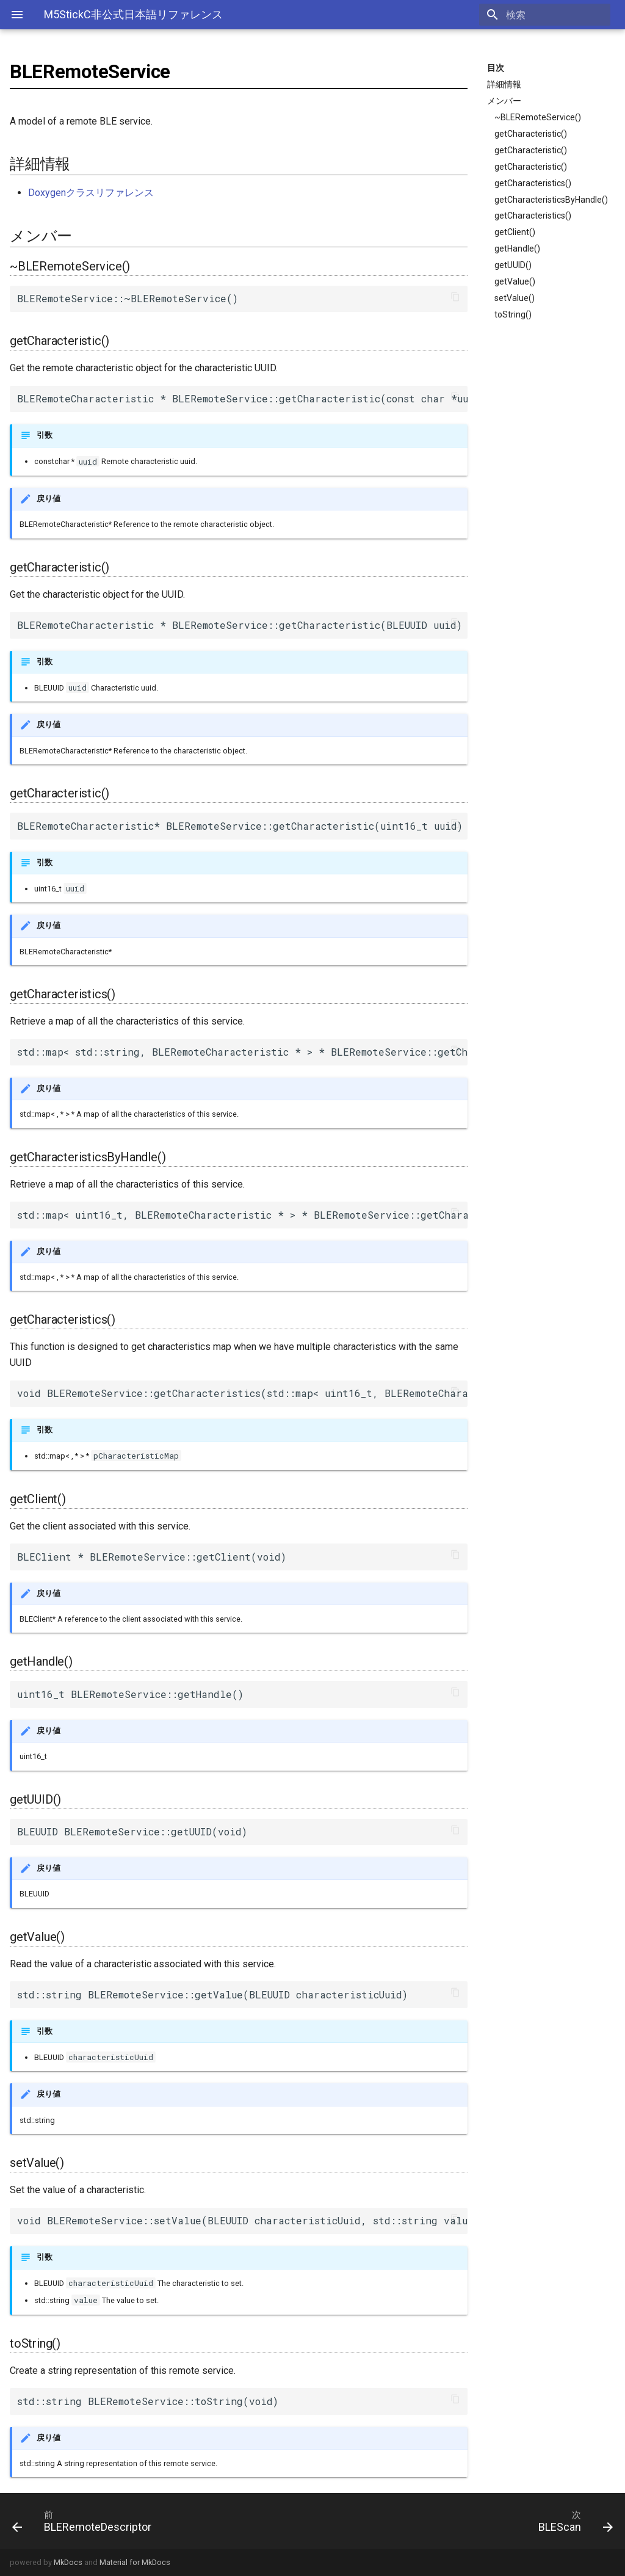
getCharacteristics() (532, 183)
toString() (513, 314)
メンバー (504, 101)
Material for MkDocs (134, 2562)
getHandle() (517, 248)
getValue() (514, 281)
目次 (495, 68)
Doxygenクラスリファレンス (91, 192)
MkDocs (68, 2562)
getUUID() (513, 265)
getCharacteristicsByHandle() (551, 200)
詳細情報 (504, 84)
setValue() (514, 298)
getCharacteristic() (530, 134)
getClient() (514, 232)
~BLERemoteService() (537, 117)
